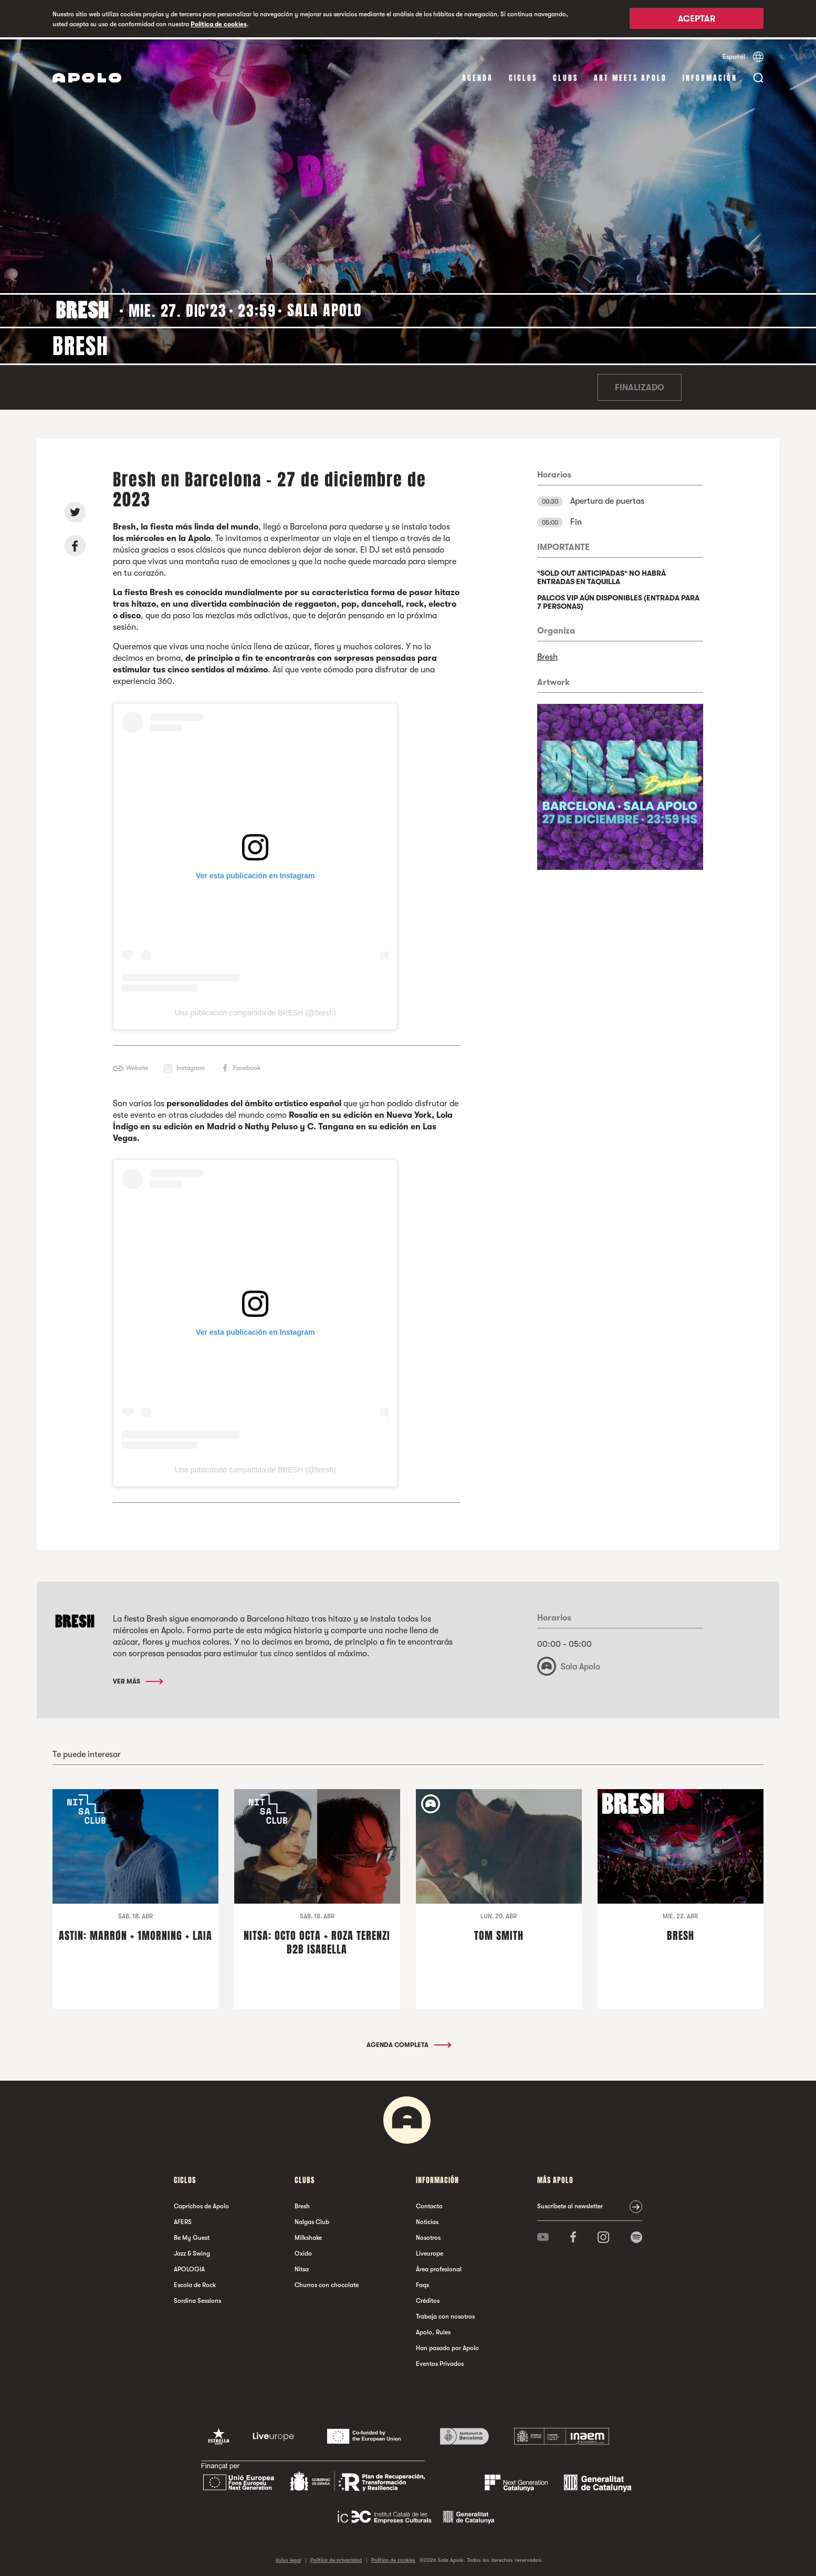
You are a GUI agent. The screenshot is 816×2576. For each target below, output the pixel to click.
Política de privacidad (336, 2557)
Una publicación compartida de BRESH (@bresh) (255, 1010)
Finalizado (639, 385)
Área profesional (439, 2266)
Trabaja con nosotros (445, 2314)
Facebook (246, 1065)
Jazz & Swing (192, 2251)
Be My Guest (192, 2235)
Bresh (547, 655)
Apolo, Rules (433, 2329)
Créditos (428, 2298)
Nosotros (428, 2235)
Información (710, 75)
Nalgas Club (312, 2219)
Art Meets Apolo (630, 75)
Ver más (137, 1679)
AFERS (183, 2219)
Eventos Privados (440, 2361)
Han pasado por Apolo (447, 2345)
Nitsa (302, 2266)
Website (137, 1065)
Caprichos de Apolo (201, 2203)
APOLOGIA (189, 2266)
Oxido (303, 2251)
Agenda (477, 75)
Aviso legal (288, 2557)
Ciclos (523, 75)
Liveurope (429, 2251)
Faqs (422, 2282)
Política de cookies (219, 24)
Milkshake (308, 2235)
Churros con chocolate (327, 2282)
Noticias (427, 2219)
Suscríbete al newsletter (570, 2203)
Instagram (190, 1065)
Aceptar (696, 19)
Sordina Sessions (197, 2298)
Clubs (565, 75)
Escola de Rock (195, 2282)
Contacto (429, 2203)
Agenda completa (408, 2042)
